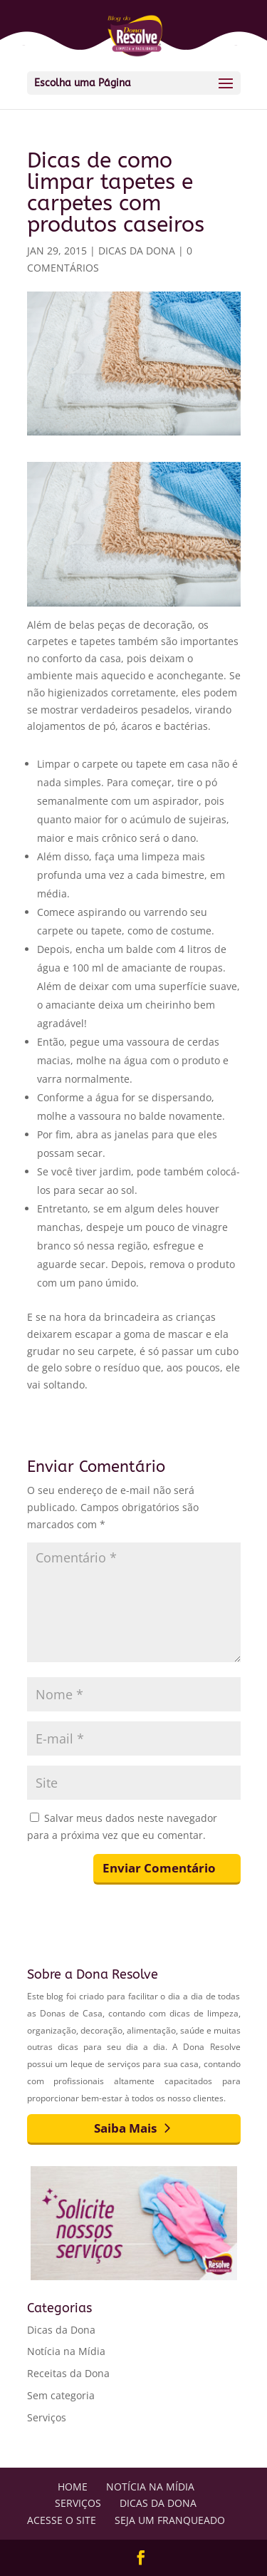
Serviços (46, 2417)
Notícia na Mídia (66, 2351)
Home (73, 2486)
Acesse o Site (61, 2520)
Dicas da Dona (136, 250)
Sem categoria (61, 2395)
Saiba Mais (125, 2128)
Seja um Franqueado (170, 2520)
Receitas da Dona (68, 2373)
